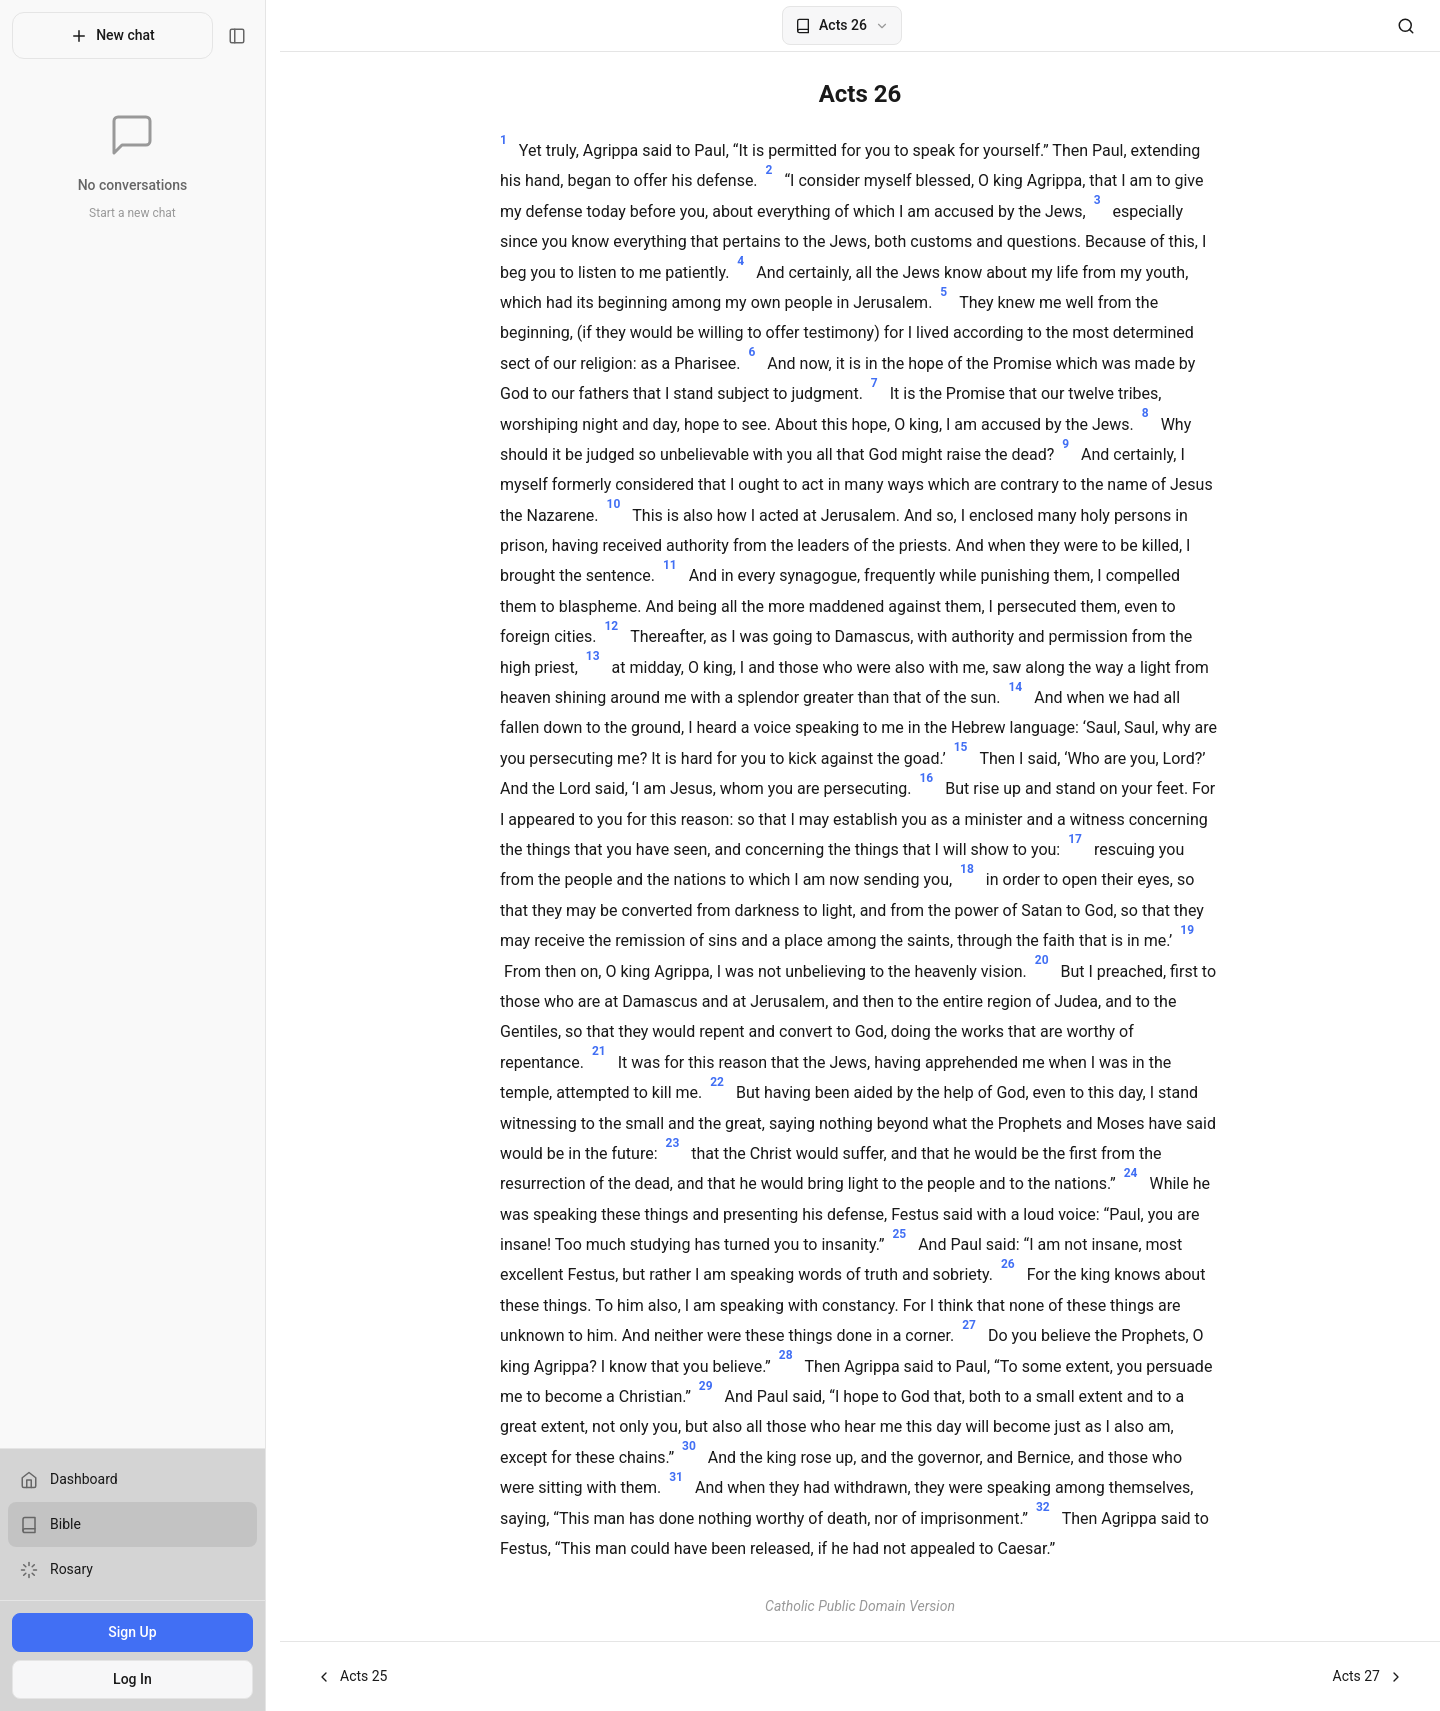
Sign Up (139, 1632)
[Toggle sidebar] (251, 36)
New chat (119, 36)
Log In (139, 1679)
